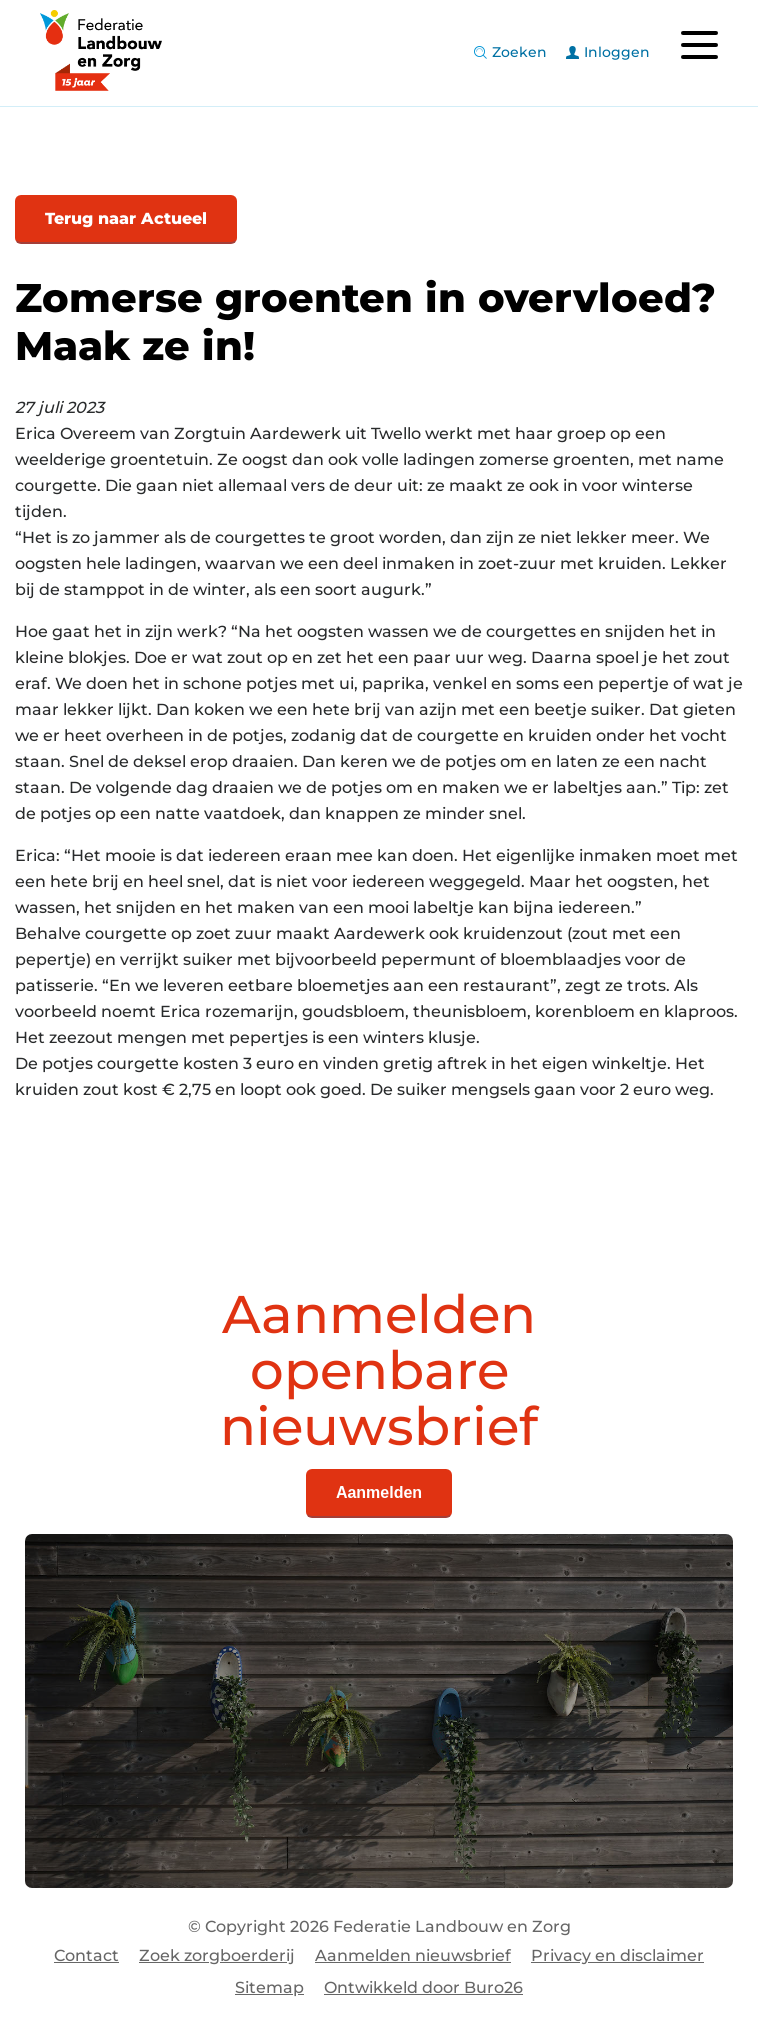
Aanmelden (379, 1492)
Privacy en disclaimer (617, 1955)
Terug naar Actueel (126, 218)
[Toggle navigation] (699, 45)
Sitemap (269, 1987)
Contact (86, 1955)
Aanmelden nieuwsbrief (413, 1955)
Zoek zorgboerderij (217, 1955)
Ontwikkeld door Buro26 (423, 1987)
